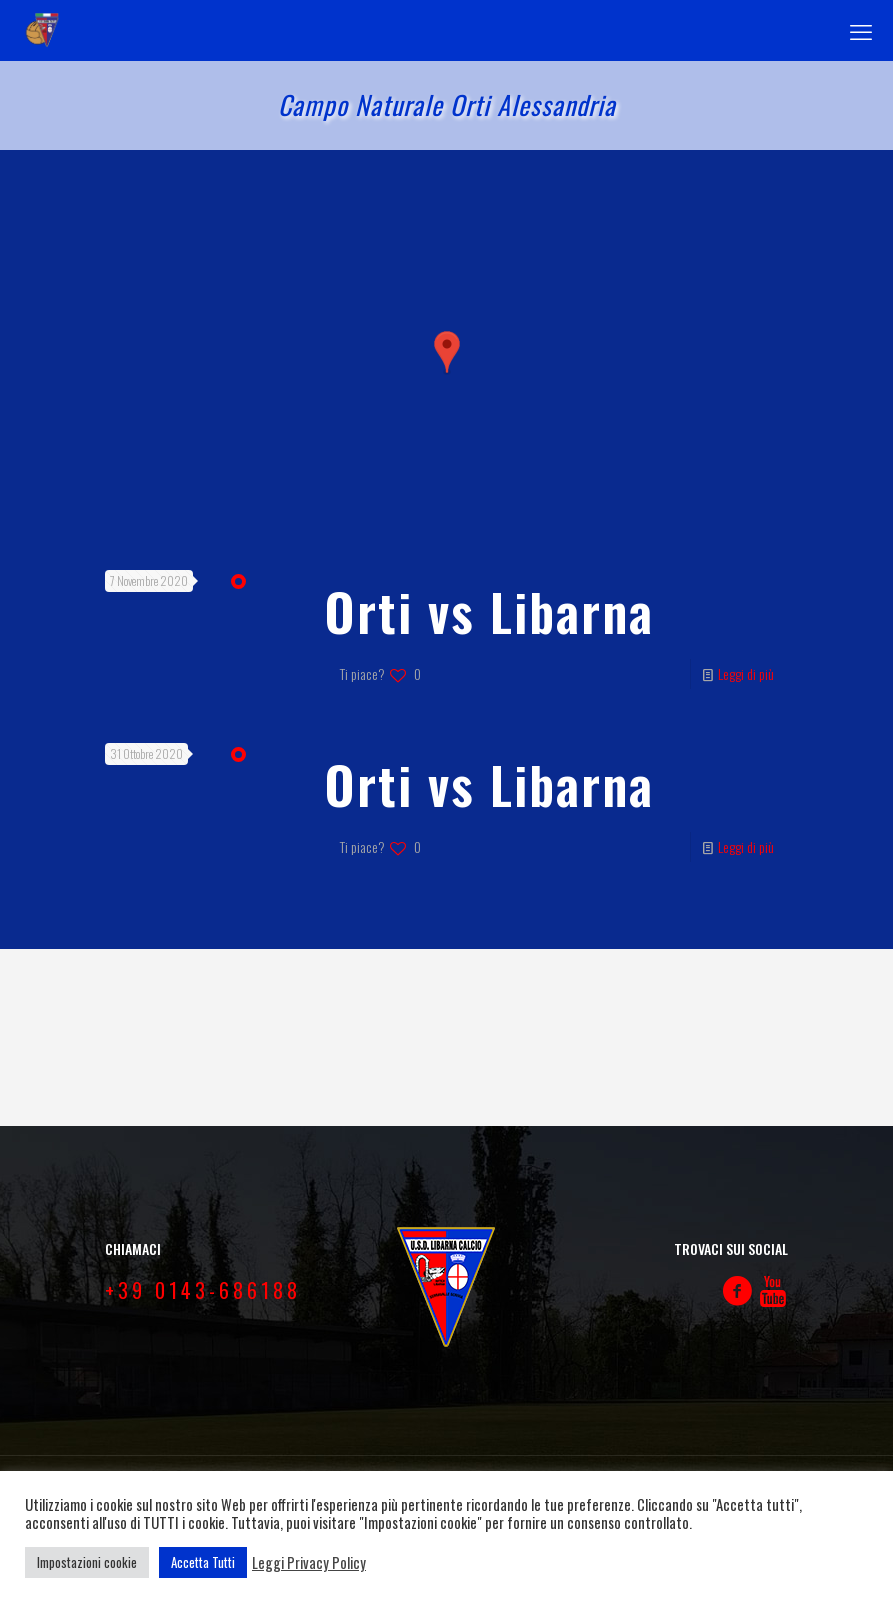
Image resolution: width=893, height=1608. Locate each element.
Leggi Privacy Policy (309, 1563)
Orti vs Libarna (489, 611)
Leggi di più (746, 673)
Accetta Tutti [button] (203, 1562)
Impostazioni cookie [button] (87, 1562)
